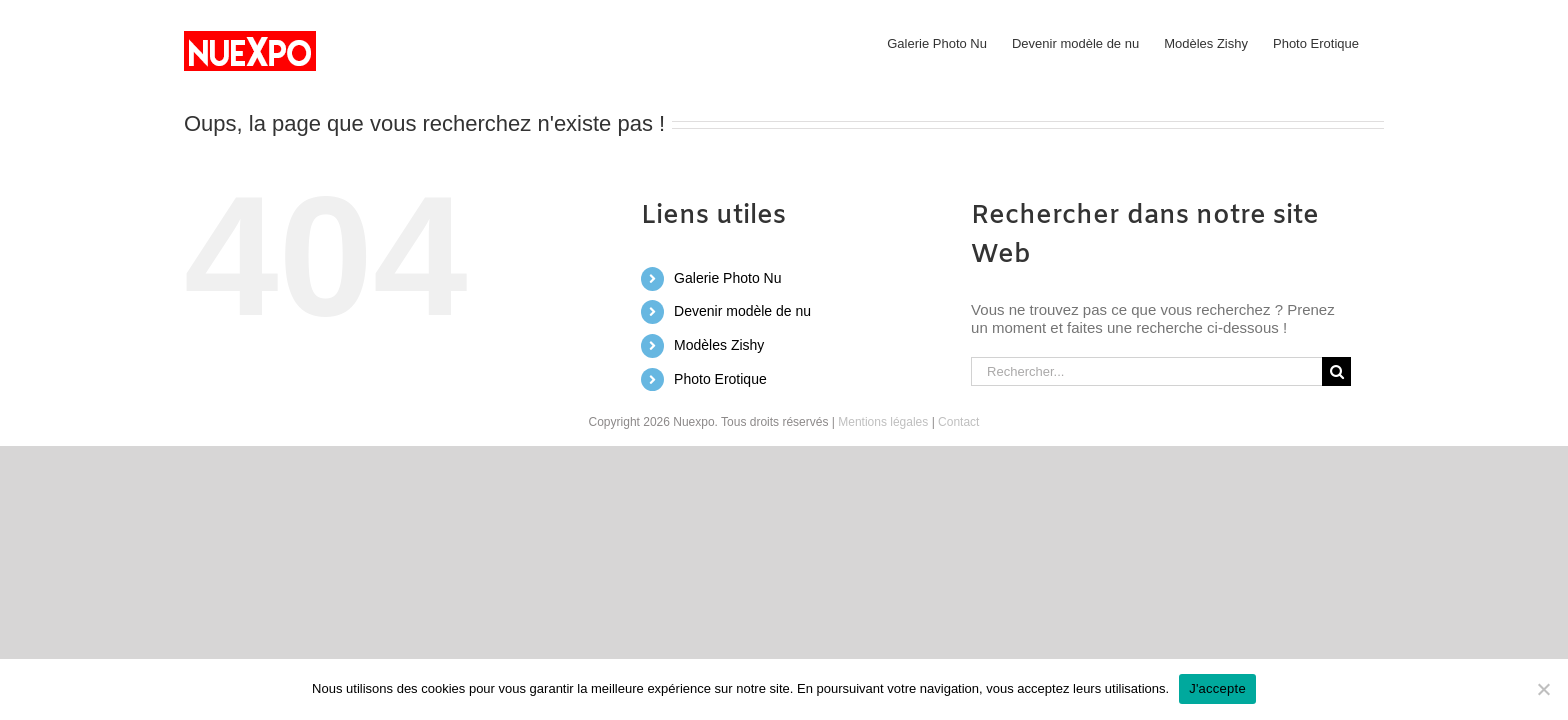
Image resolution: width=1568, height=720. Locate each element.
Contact (958, 422)
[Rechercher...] (1146, 371)
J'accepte (1217, 688)
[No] (1543, 689)
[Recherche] (1336, 371)
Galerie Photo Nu (727, 278)
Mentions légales (883, 422)
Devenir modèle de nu (742, 311)
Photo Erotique (720, 379)
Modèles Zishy (719, 345)
